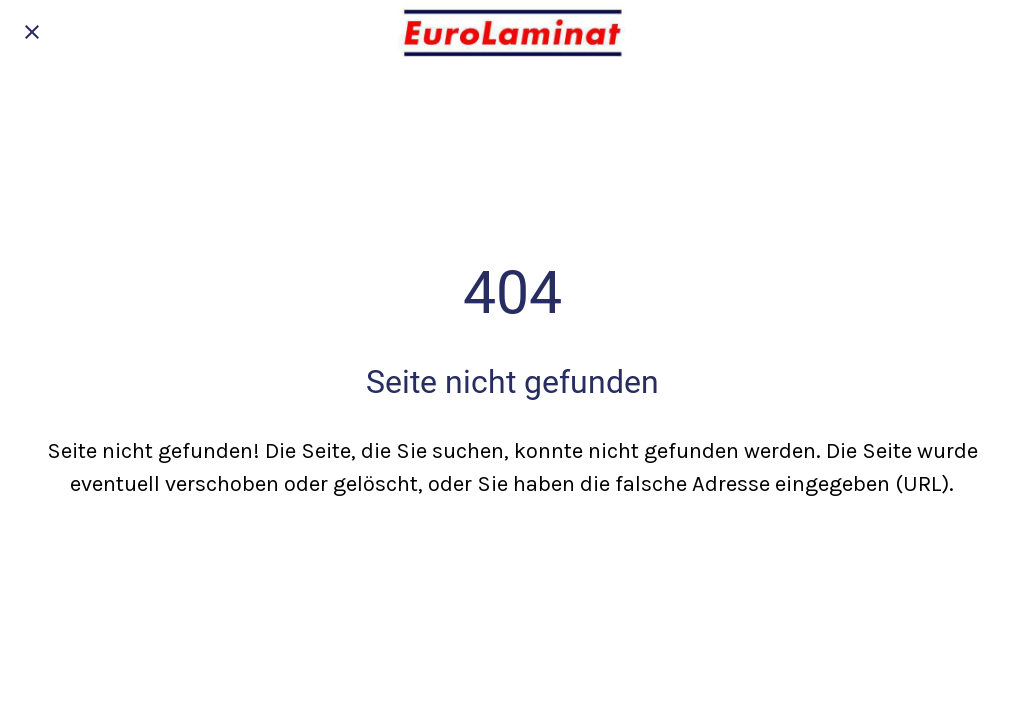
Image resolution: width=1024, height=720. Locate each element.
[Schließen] (32, 32)
